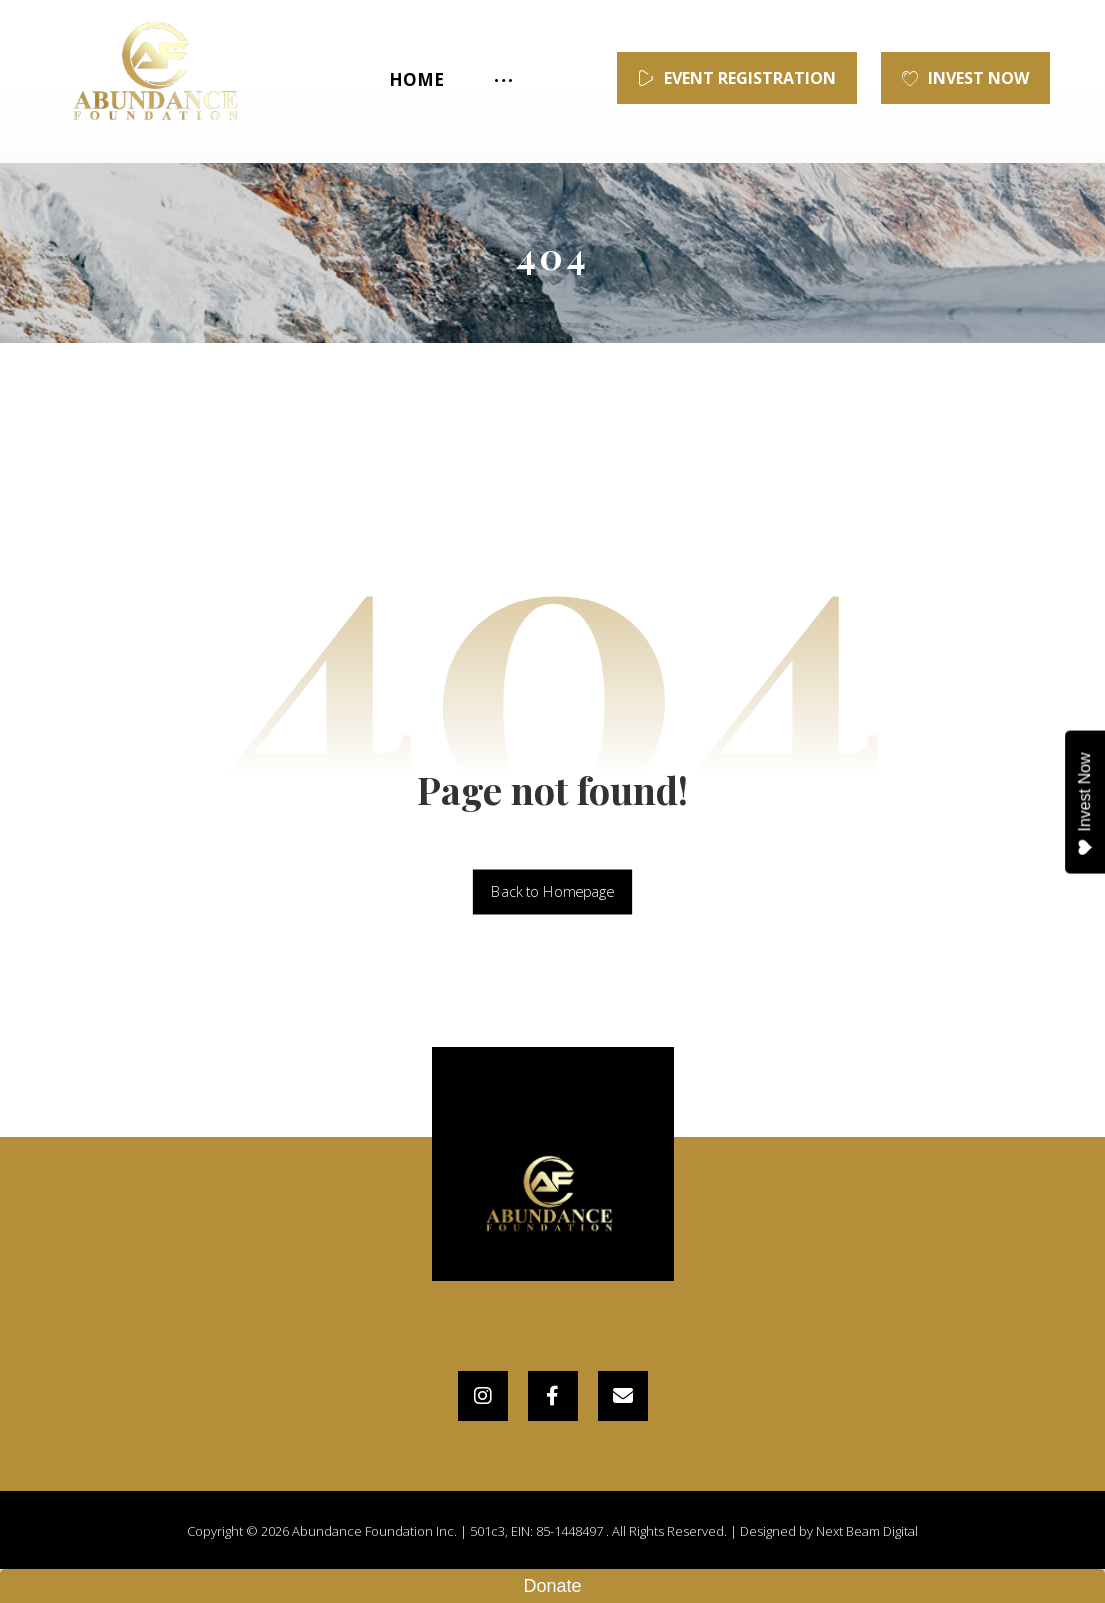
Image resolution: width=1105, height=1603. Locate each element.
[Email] (623, 1396)
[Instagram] (483, 1396)
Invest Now (1085, 803)
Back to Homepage (552, 892)
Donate (552, 1586)
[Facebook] (553, 1396)
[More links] (501, 80)
